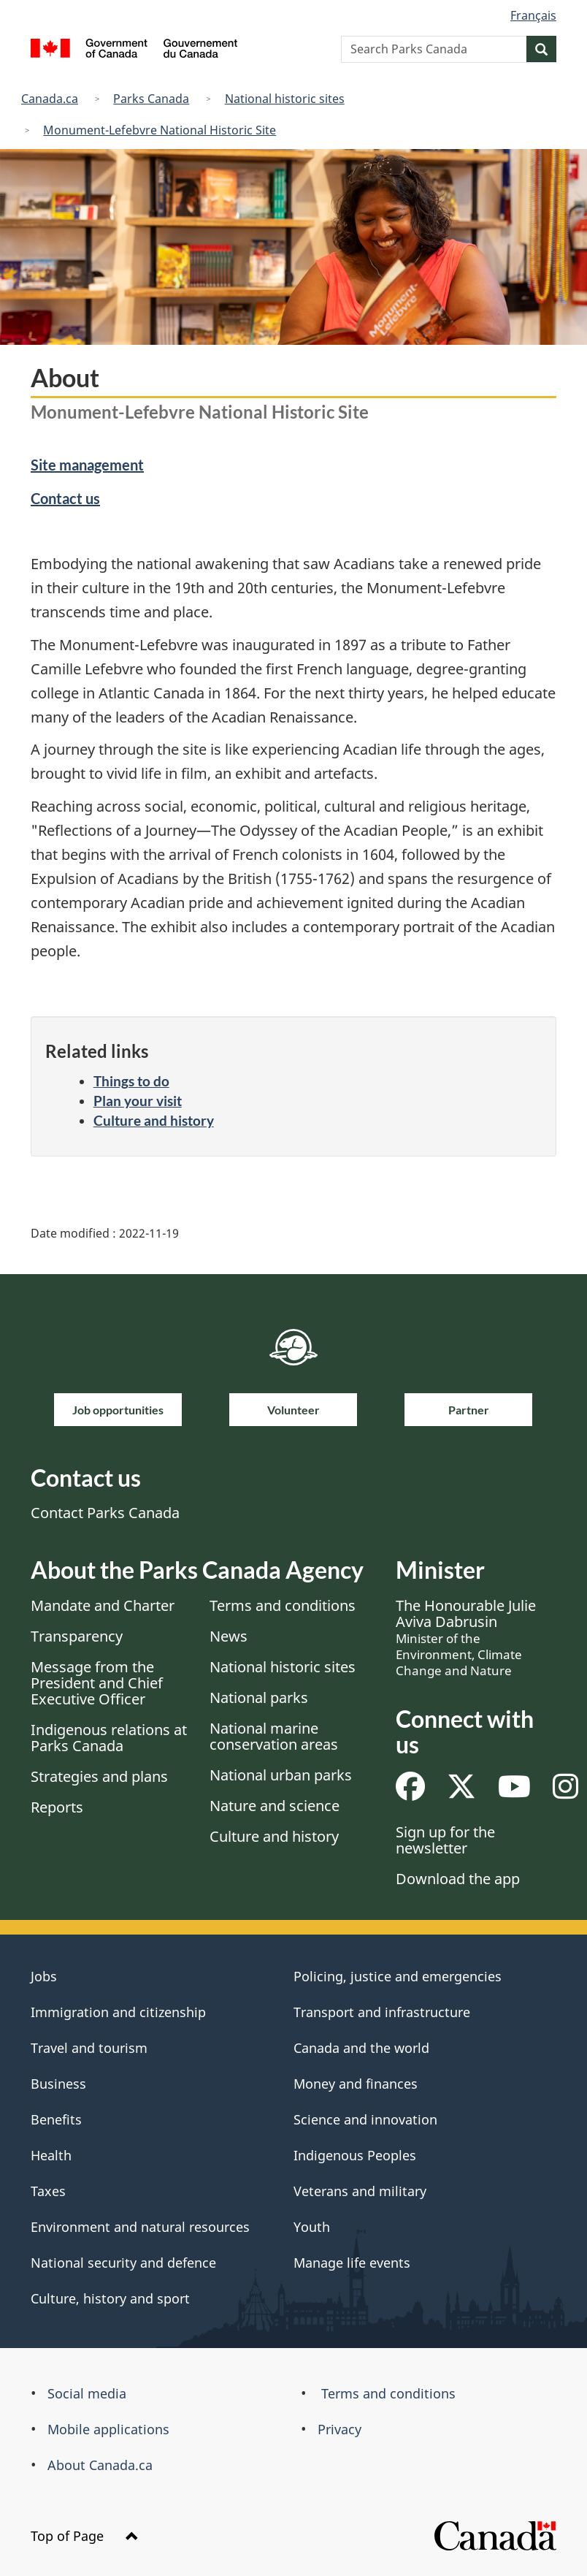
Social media (86, 2393)
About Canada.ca (100, 2465)
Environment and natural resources (140, 2227)
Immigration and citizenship (118, 2012)
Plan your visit (137, 1100)
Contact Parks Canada (105, 1513)
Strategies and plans (99, 1776)
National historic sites (285, 99)
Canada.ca (49, 99)
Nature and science (274, 1805)
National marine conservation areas (274, 1736)
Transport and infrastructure (382, 2012)
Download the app (458, 1879)
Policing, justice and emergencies (398, 1976)
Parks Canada (151, 99)
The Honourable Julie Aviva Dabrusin (466, 1637)
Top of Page (85, 2536)
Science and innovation (365, 2119)
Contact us (65, 498)
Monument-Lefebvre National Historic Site (159, 130)
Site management (87, 464)
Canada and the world (361, 2048)
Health (51, 2155)
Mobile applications (108, 2429)
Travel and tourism (89, 2048)
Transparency (77, 1636)
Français (533, 15)
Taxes (48, 2191)
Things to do (131, 1080)
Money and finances (356, 2083)
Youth (312, 2227)
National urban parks (281, 1775)
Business (58, 2083)
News (229, 1636)
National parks (259, 1697)
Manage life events (352, 2262)
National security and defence (123, 2262)
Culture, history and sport (110, 2298)
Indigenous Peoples (355, 2155)
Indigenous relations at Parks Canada (109, 1738)
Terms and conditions (283, 1605)
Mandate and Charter (102, 1605)
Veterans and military (360, 2191)
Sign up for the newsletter (445, 1840)
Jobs (44, 1976)
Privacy (339, 2429)
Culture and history (153, 1120)
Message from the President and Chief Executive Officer (97, 1683)
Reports (57, 1807)
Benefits (56, 2119)
